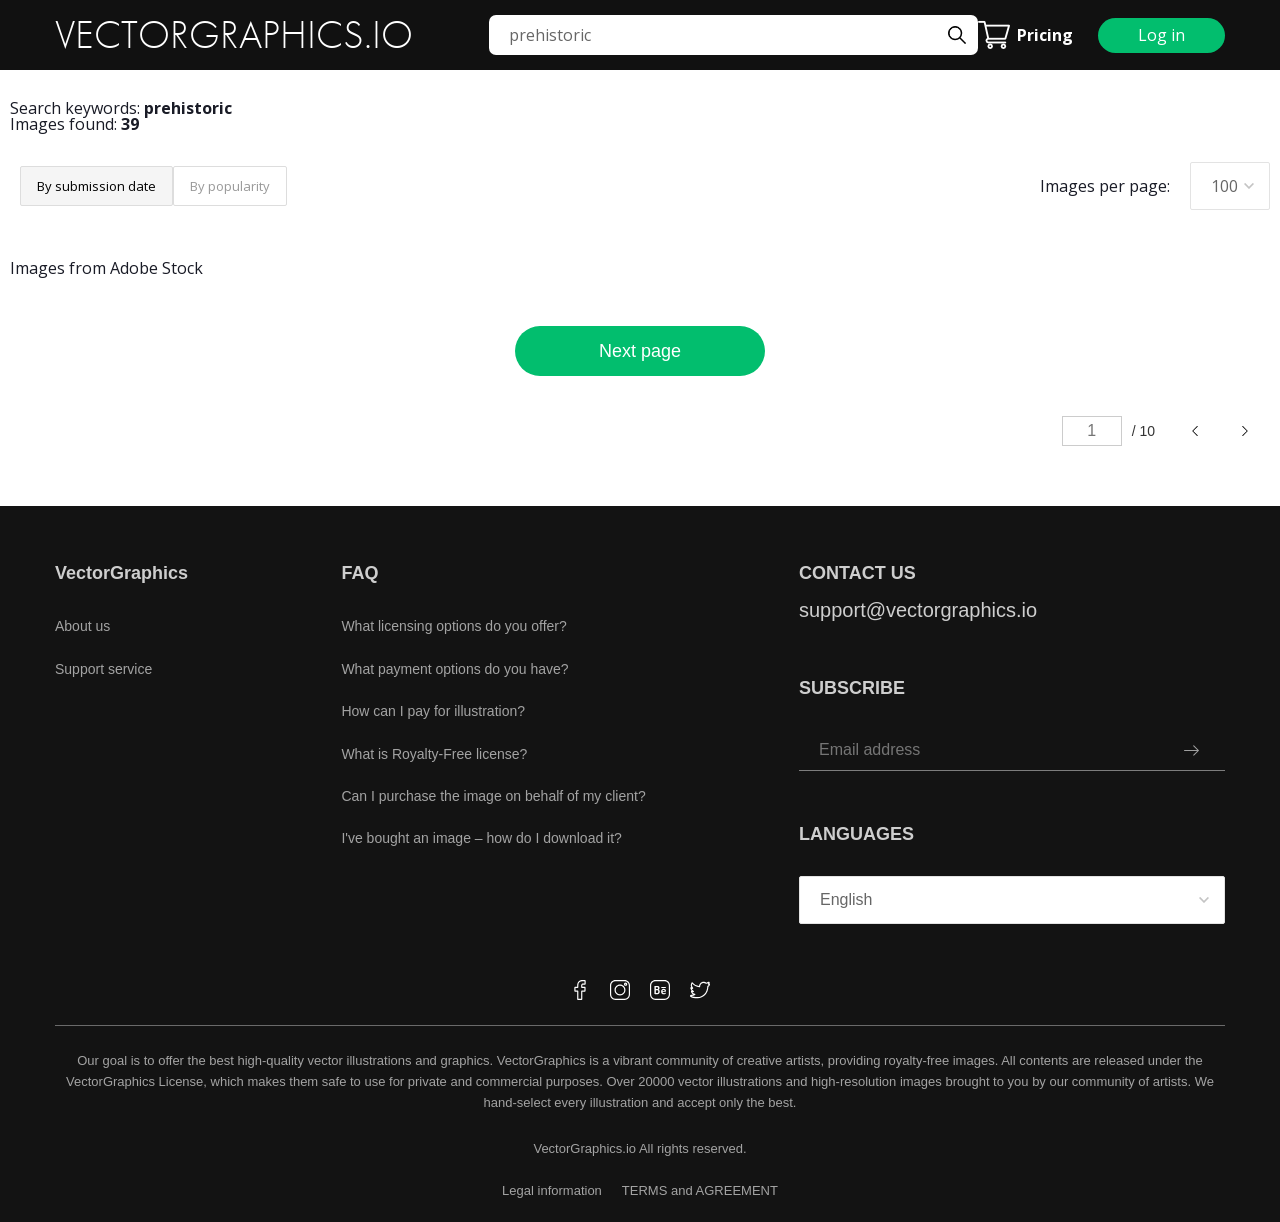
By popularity (230, 186)
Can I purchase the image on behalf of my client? (493, 796)
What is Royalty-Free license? (434, 754)
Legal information (552, 1190)
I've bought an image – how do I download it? (481, 838)
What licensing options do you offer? (453, 626)
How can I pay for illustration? (433, 711)
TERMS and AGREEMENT (700, 1190)
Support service (103, 669)
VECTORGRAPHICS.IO (234, 35)
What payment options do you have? (454, 669)
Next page (640, 351)
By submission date (96, 186)
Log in (1161, 35)
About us (82, 626)
